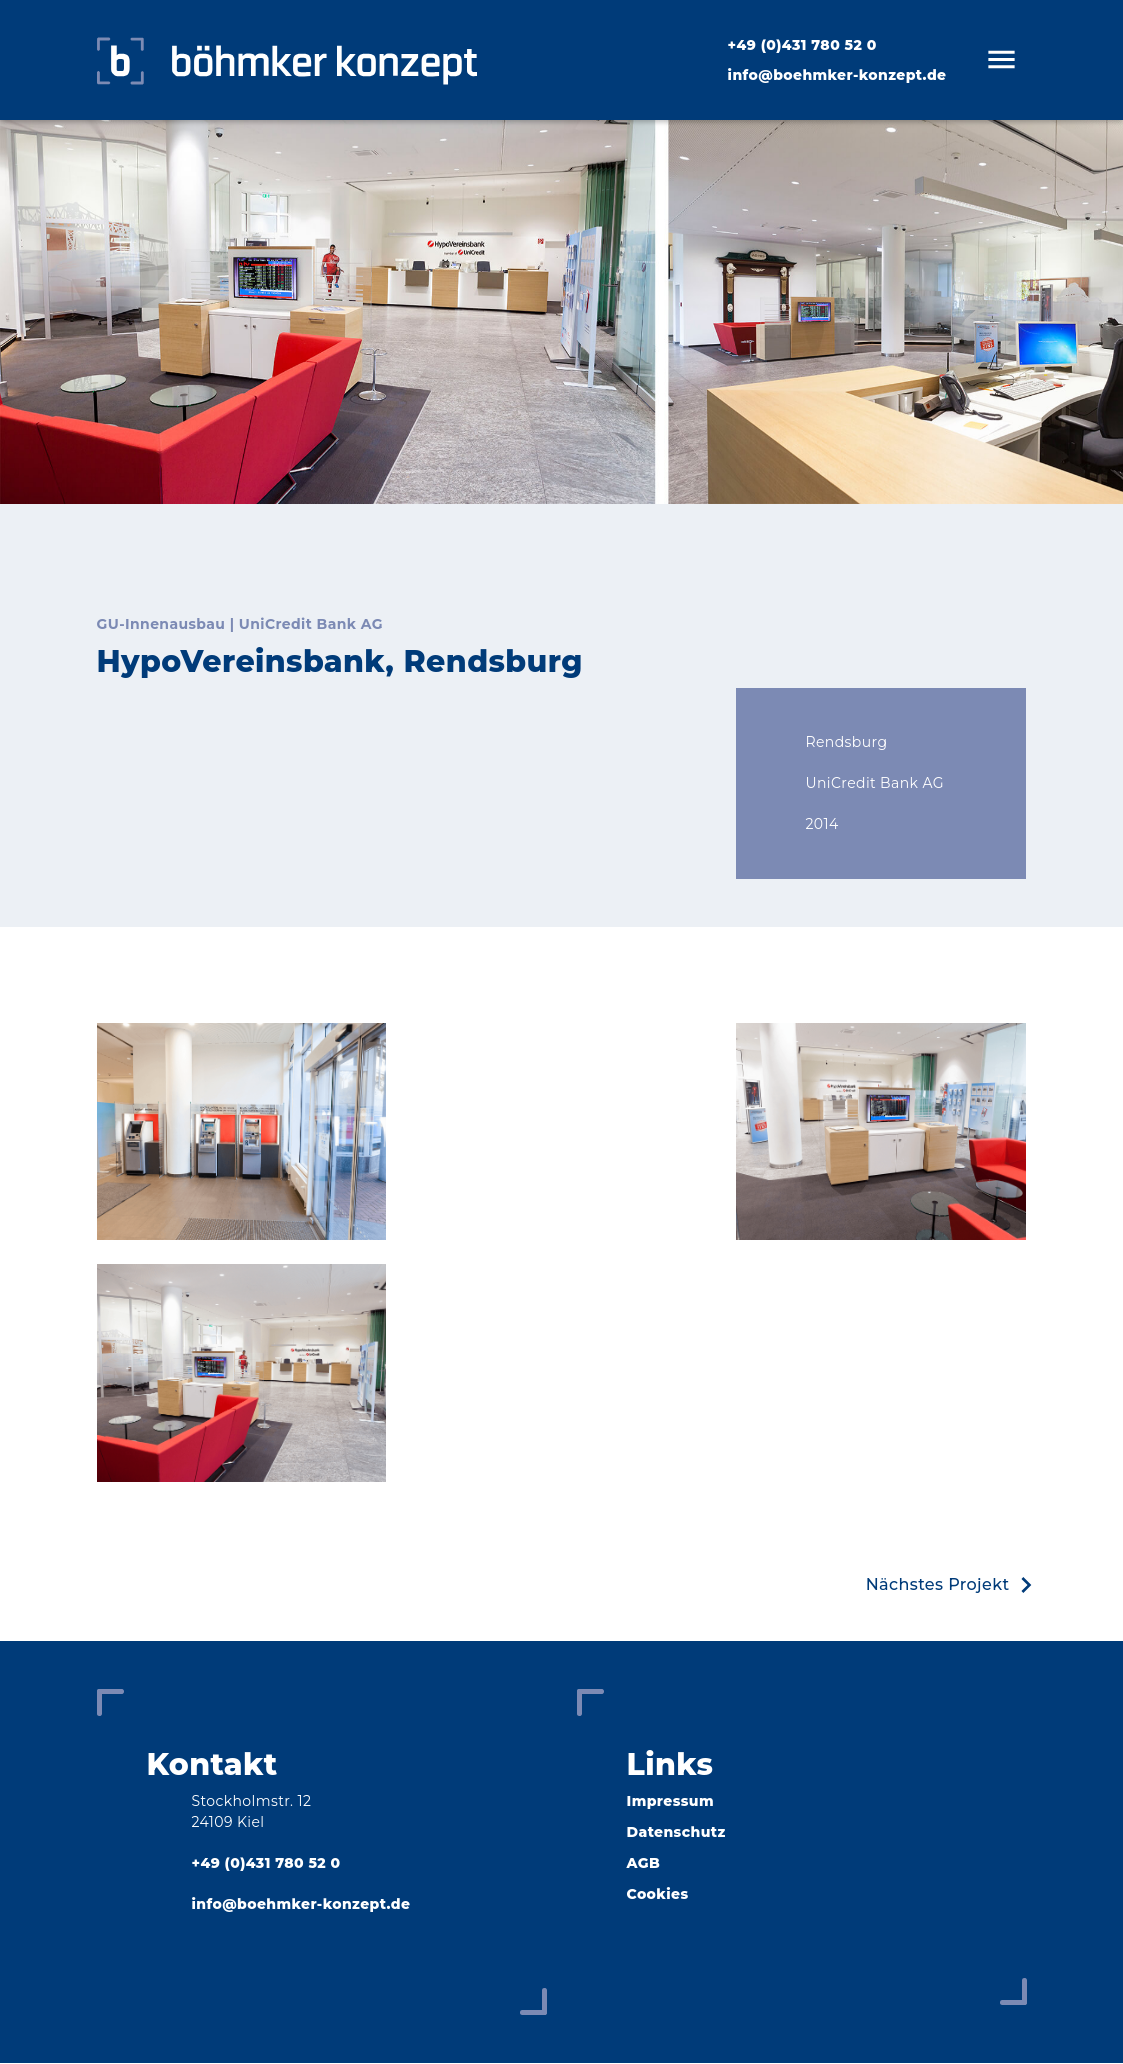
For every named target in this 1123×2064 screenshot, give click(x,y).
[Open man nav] (1001, 60)
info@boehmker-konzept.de (837, 75)
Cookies (658, 1895)
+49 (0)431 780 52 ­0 (802, 45)
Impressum (670, 1802)
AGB (644, 1864)
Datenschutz (676, 1833)
